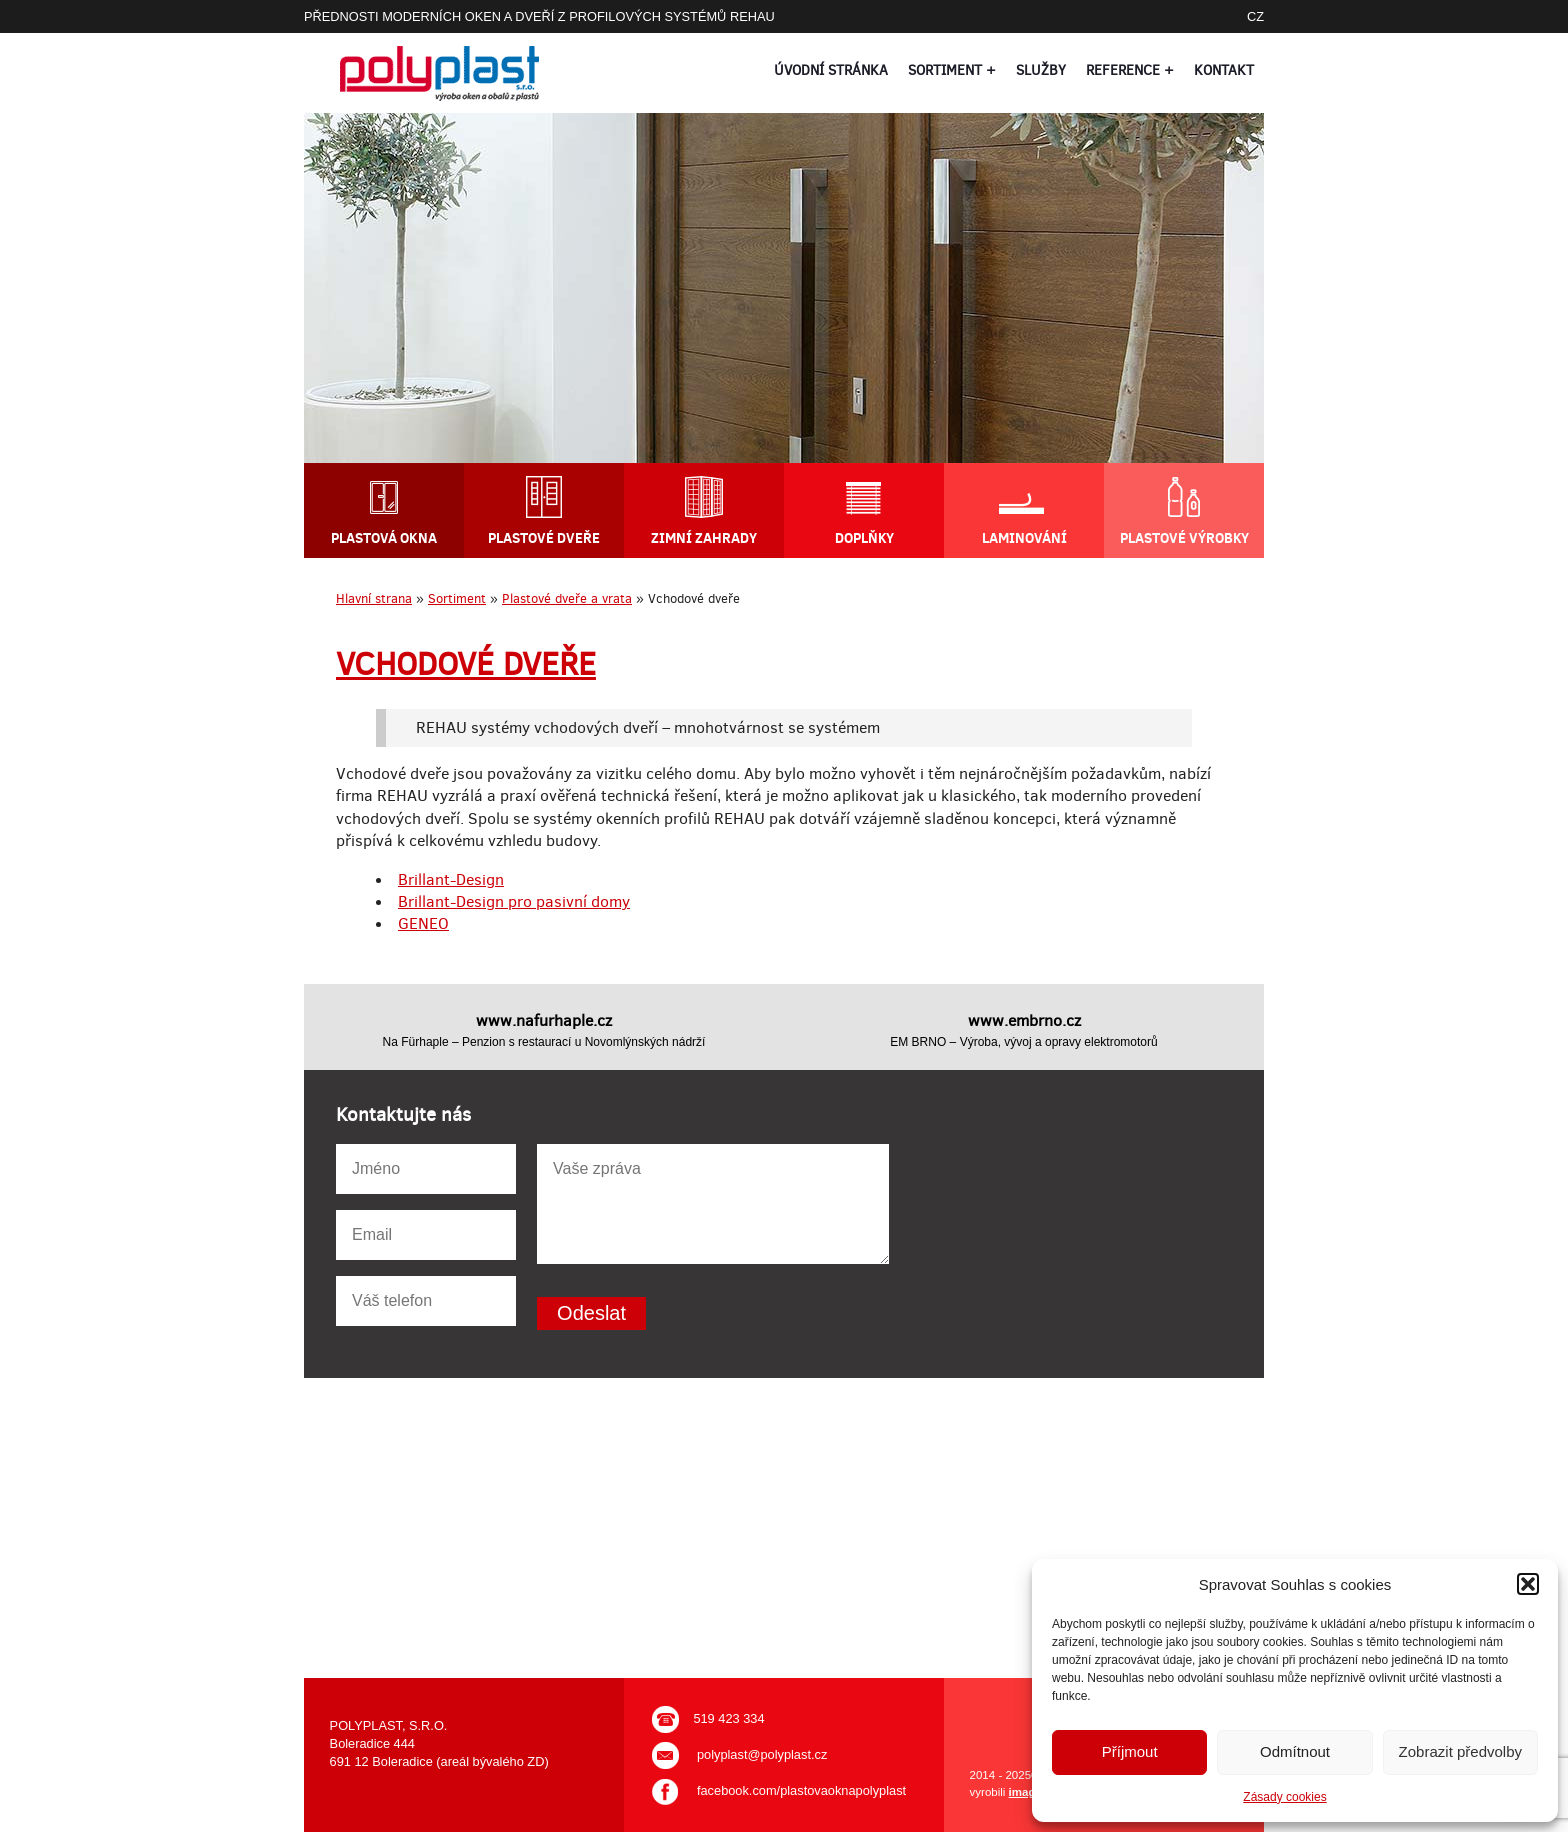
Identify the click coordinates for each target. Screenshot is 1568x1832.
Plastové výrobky (1184, 537)
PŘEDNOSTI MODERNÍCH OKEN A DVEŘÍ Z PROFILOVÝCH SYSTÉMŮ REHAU (539, 16)
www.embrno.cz (1024, 1020)
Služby (1041, 70)
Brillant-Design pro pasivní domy (514, 901)
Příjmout (1130, 1751)
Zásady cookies (1284, 1797)
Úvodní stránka (831, 70)
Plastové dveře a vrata (567, 598)
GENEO (423, 923)
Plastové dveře (544, 537)
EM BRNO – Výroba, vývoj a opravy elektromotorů (1023, 1042)
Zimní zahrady (704, 537)
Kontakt (1224, 70)
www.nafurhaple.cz (544, 1020)
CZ (1255, 16)
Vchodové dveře (466, 664)
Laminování (1024, 537)
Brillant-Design (451, 879)
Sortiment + (952, 70)
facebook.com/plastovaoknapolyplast (801, 1790)
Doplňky (864, 537)
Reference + (1130, 70)
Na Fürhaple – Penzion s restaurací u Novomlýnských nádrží (544, 1042)
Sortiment (457, 598)
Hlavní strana (374, 598)
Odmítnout (1295, 1751)
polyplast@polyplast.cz (762, 1754)
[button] (1528, 1584)
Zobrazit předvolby (1460, 1751)
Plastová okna (384, 537)
